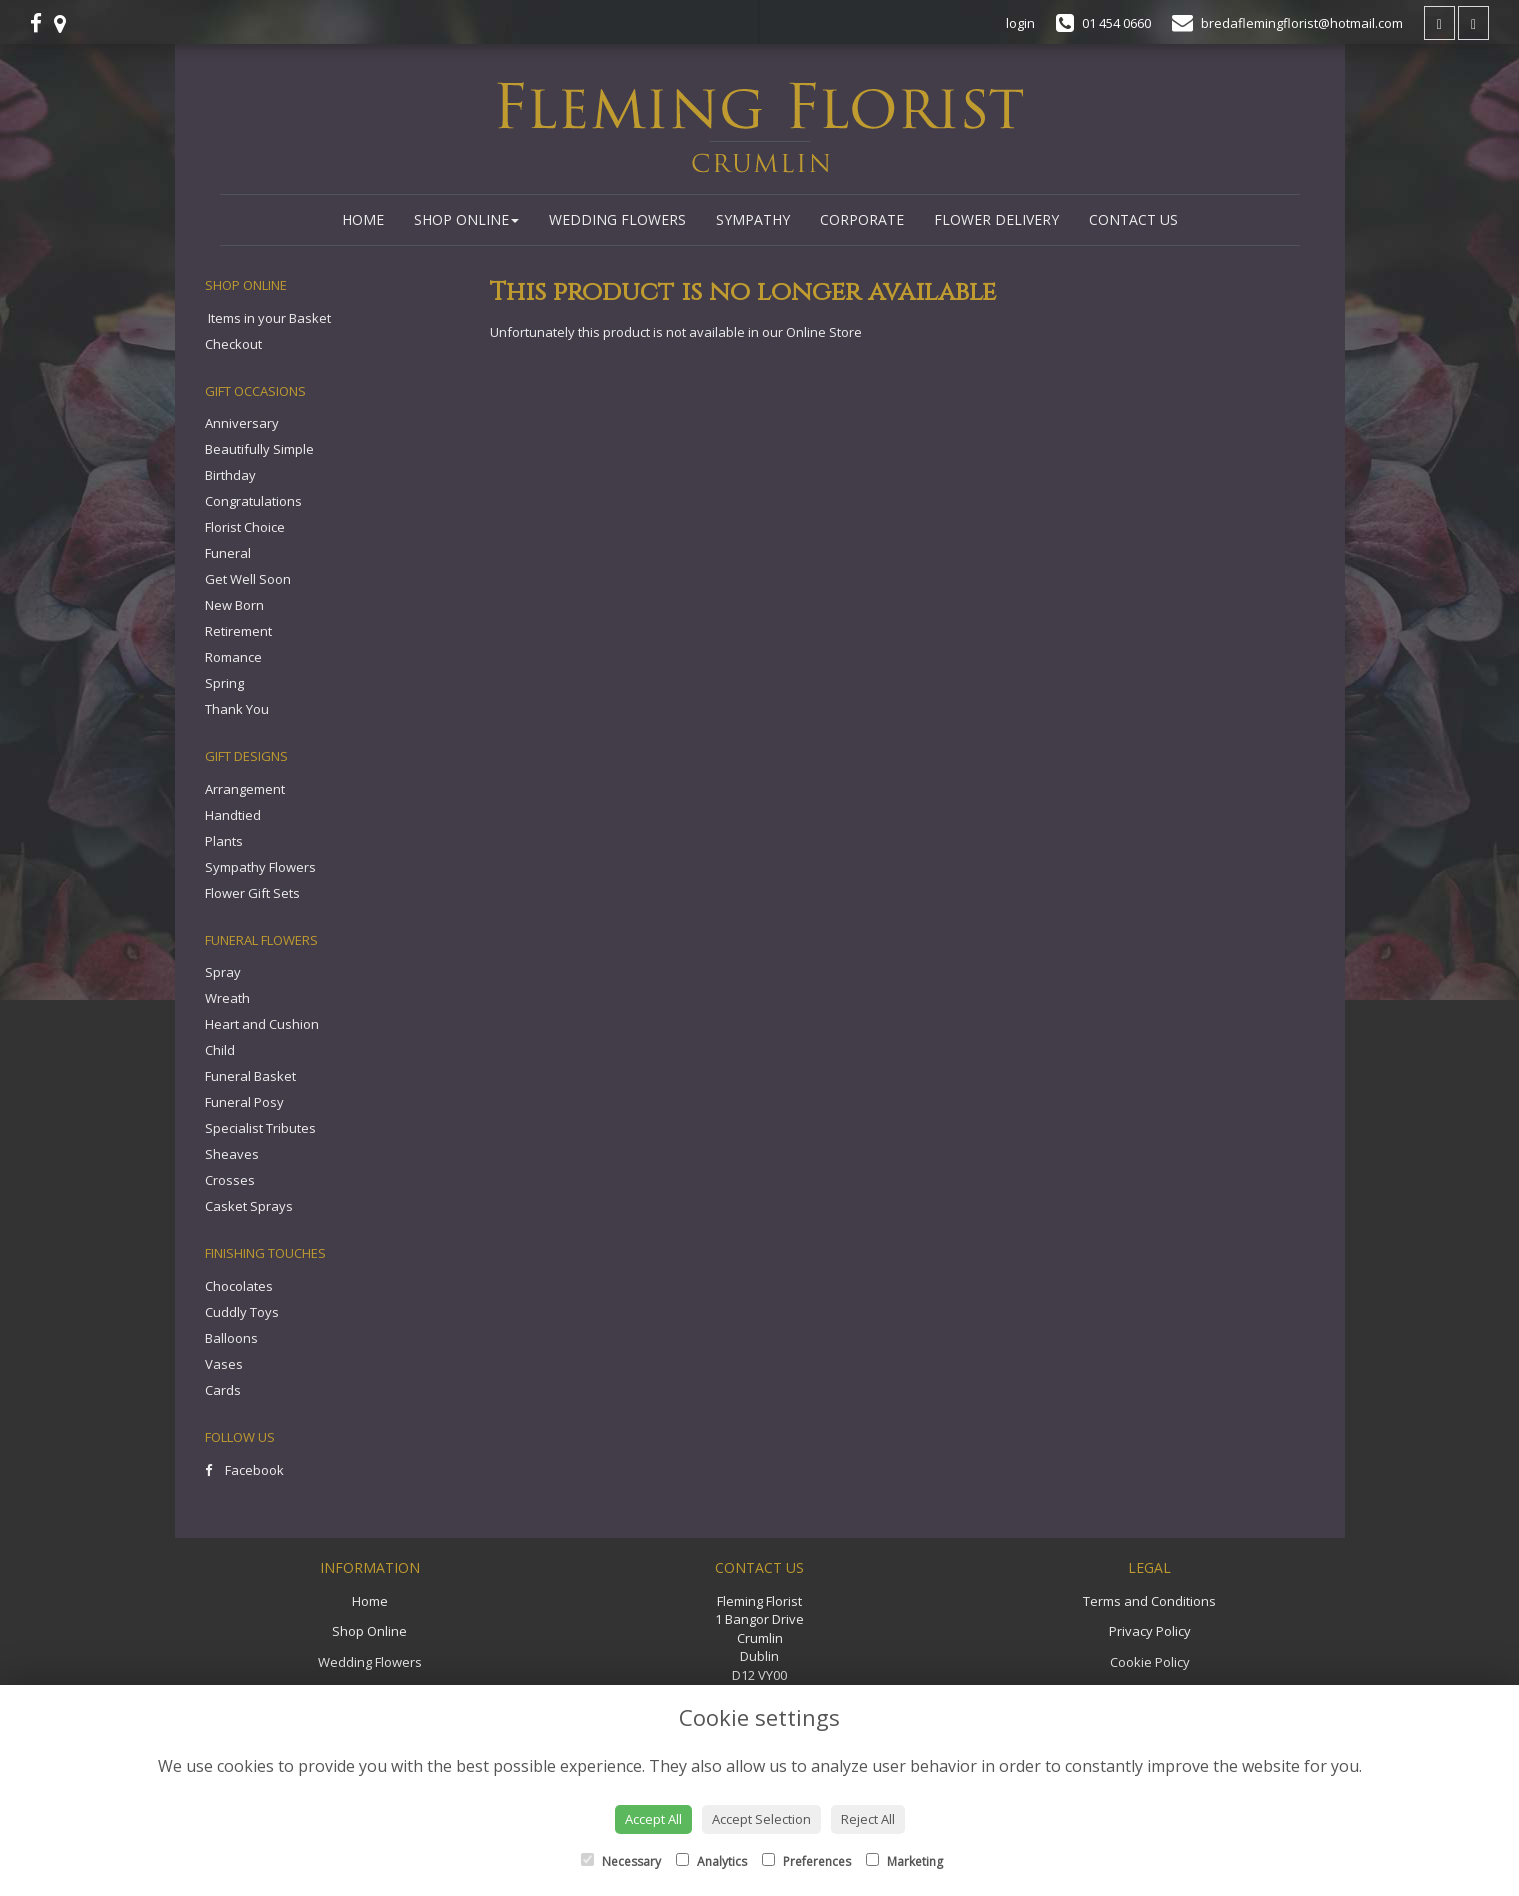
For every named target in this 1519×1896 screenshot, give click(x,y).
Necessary (621, 1861)
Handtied (233, 815)
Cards (223, 1390)
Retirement (238, 631)
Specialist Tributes (260, 1128)
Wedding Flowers (617, 219)
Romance (233, 657)
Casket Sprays (249, 1206)
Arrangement (245, 789)
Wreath (227, 998)
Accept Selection (761, 1819)
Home (363, 219)
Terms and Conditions (1149, 1601)
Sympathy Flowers (260, 867)
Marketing (904, 1861)
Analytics (711, 1861)
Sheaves (232, 1154)
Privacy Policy (1150, 1631)
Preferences (806, 1861)
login (1020, 23)
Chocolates (239, 1286)
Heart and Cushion (262, 1024)
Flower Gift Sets (252, 893)
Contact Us (1133, 219)
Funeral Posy (244, 1102)
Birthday (230, 475)
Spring (224, 683)
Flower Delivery (996, 219)
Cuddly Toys (242, 1312)
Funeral (228, 553)
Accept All (653, 1819)
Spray (223, 972)
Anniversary (242, 423)
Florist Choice (245, 527)
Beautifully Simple (259, 449)
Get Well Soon (248, 579)
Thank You (237, 709)
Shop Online (466, 219)
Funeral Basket (250, 1076)
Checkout (233, 344)
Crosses (230, 1180)
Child (220, 1050)
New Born (234, 605)
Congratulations (253, 501)
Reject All (868, 1819)
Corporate (862, 219)
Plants (224, 841)
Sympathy (753, 219)
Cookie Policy (1150, 1662)
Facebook (244, 1470)
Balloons (231, 1338)
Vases (224, 1364)
